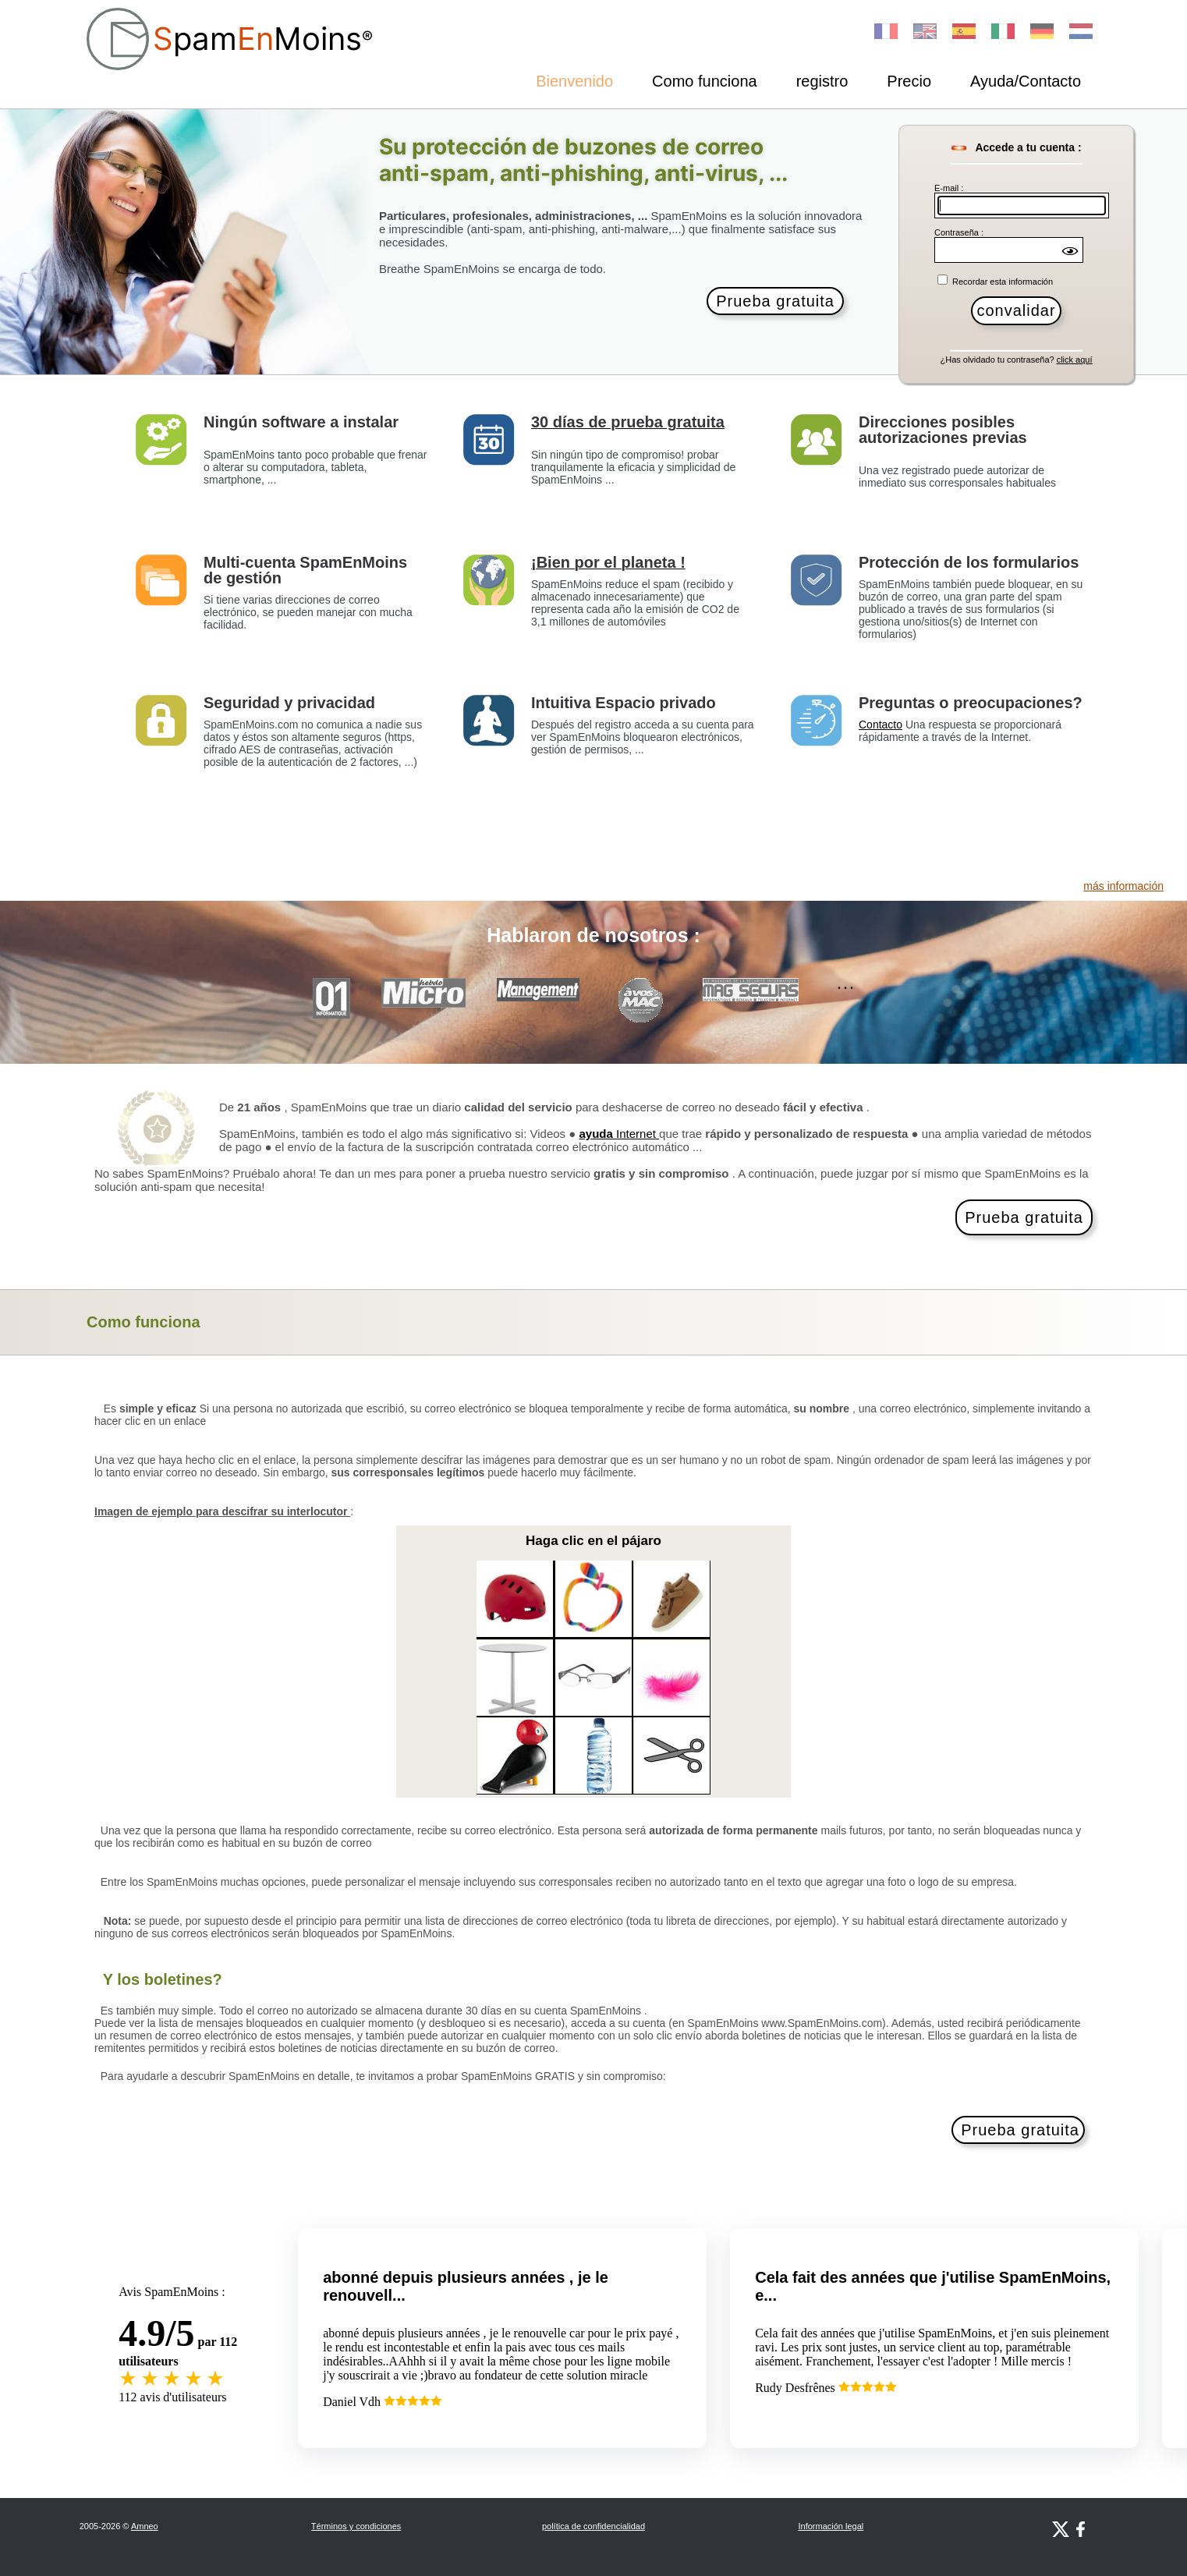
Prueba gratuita (775, 301)
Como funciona (704, 81)
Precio (909, 81)
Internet (619, 1133)
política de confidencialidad (593, 2526)
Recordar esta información (1001, 281)
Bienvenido (574, 81)
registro (822, 81)
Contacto (880, 724)
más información (1123, 886)
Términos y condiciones (356, 2526)
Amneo (144, 2526)
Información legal (830, 2526)
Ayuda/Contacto (1025, 81)
